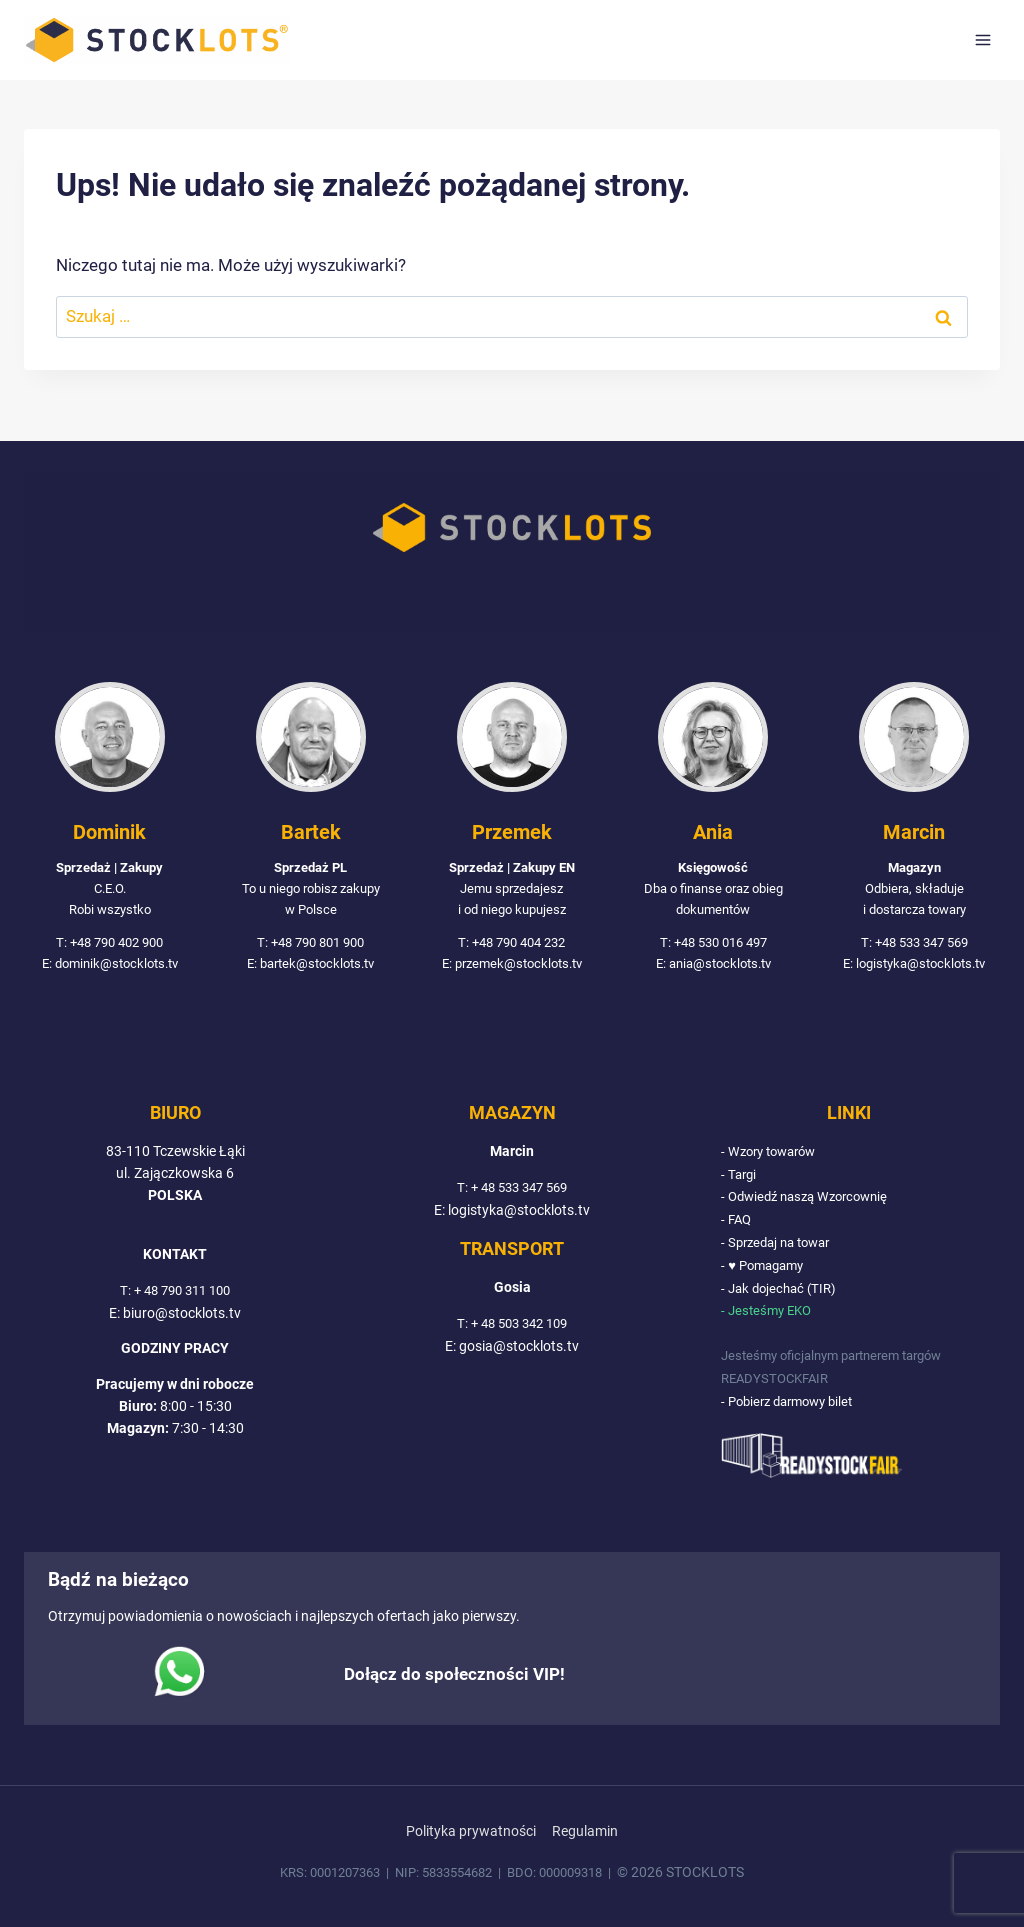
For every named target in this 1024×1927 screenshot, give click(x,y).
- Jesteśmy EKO (769, 1313)
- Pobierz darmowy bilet (793, 1402)
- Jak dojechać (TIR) (782, 1291)
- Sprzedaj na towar (781, 1246)
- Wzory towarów (773, 1157)
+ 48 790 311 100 (182, 1296)
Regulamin (585, 1832)
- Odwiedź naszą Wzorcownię (811, 1202)
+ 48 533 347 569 (519, 1193)
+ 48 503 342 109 (519, 1329)
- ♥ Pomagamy (766, 1268)
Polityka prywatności (471, 1832)
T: (121, 1296)
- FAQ (737, 1224)
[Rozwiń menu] (982, 39)
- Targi (740, 1179)
